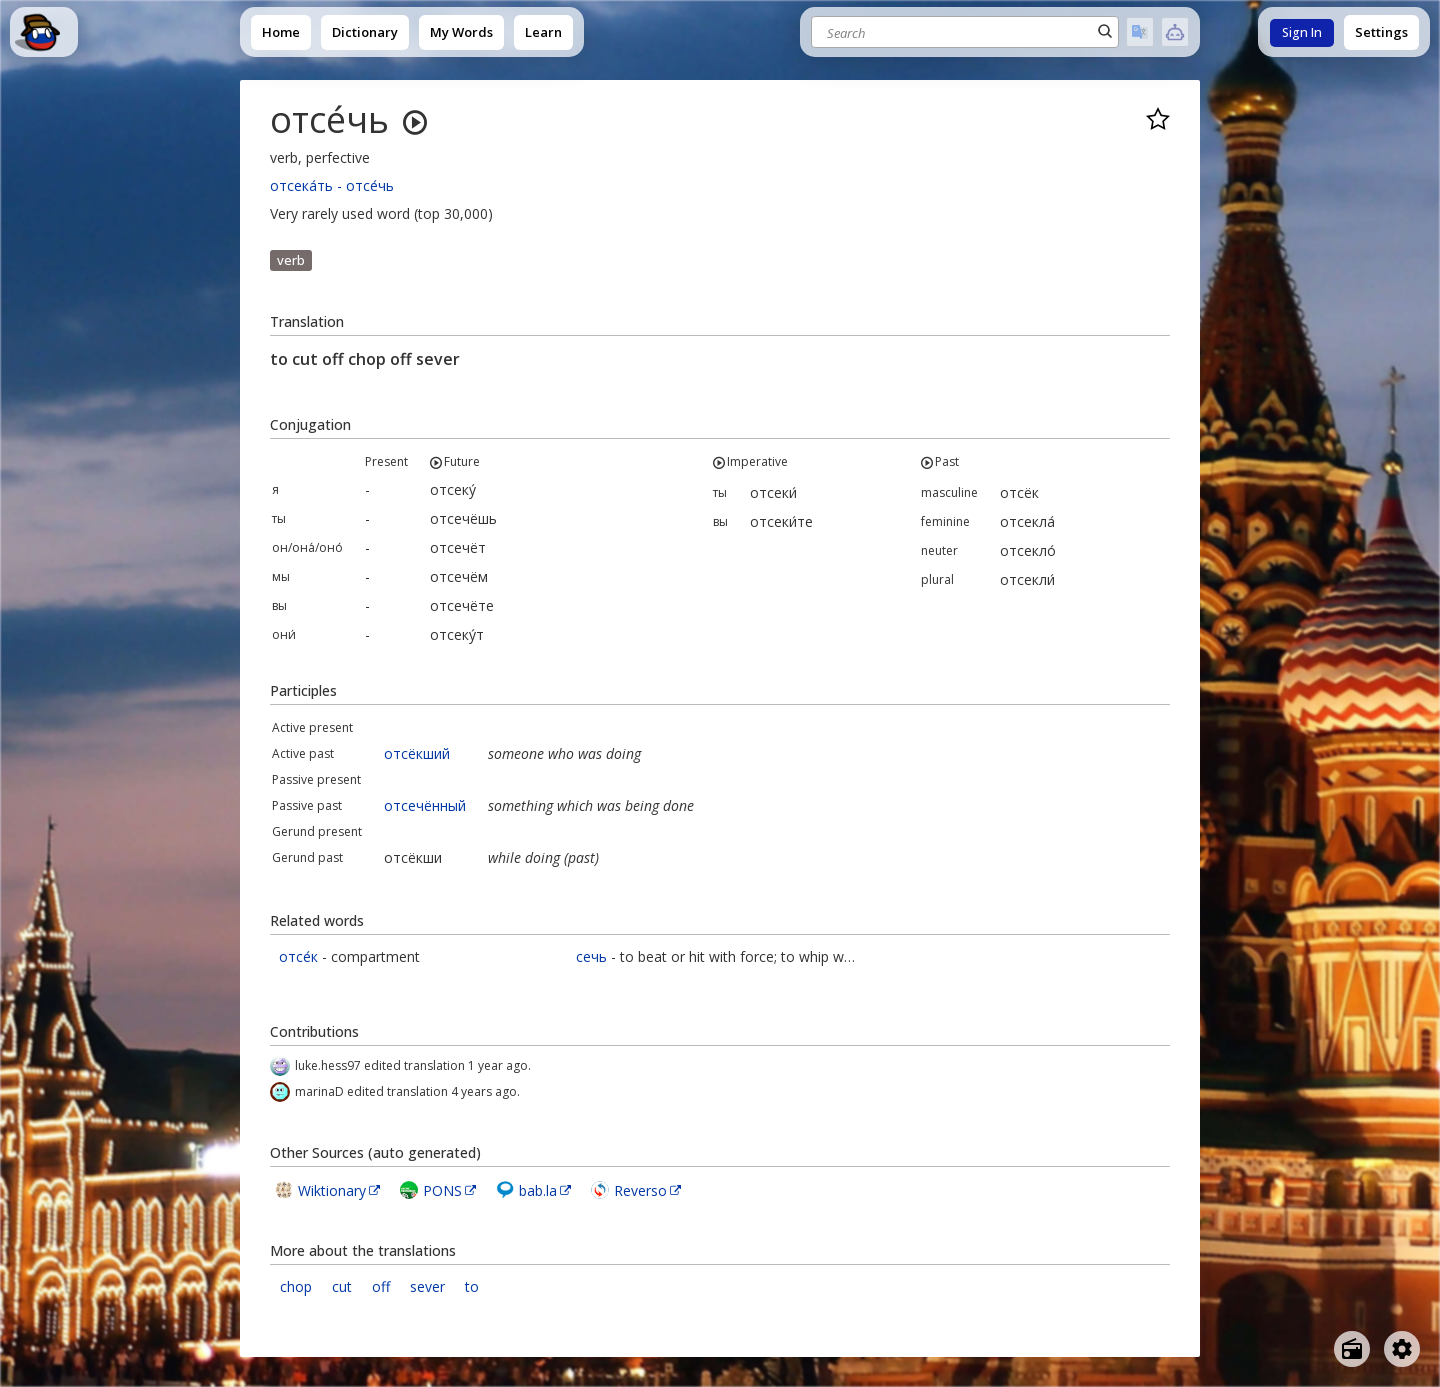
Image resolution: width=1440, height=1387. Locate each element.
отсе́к (298, 956)
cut (342, 1286)
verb (291, 260)
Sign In (1302, 32)
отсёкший (417, 753)
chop (296, 1286)
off (381, 1286)
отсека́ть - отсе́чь (332, 185)
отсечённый (425, 805)
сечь (591, 956)
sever (427, 1286)
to (472, 1286)
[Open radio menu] (1352, 1349)
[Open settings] (1402, 1349)
